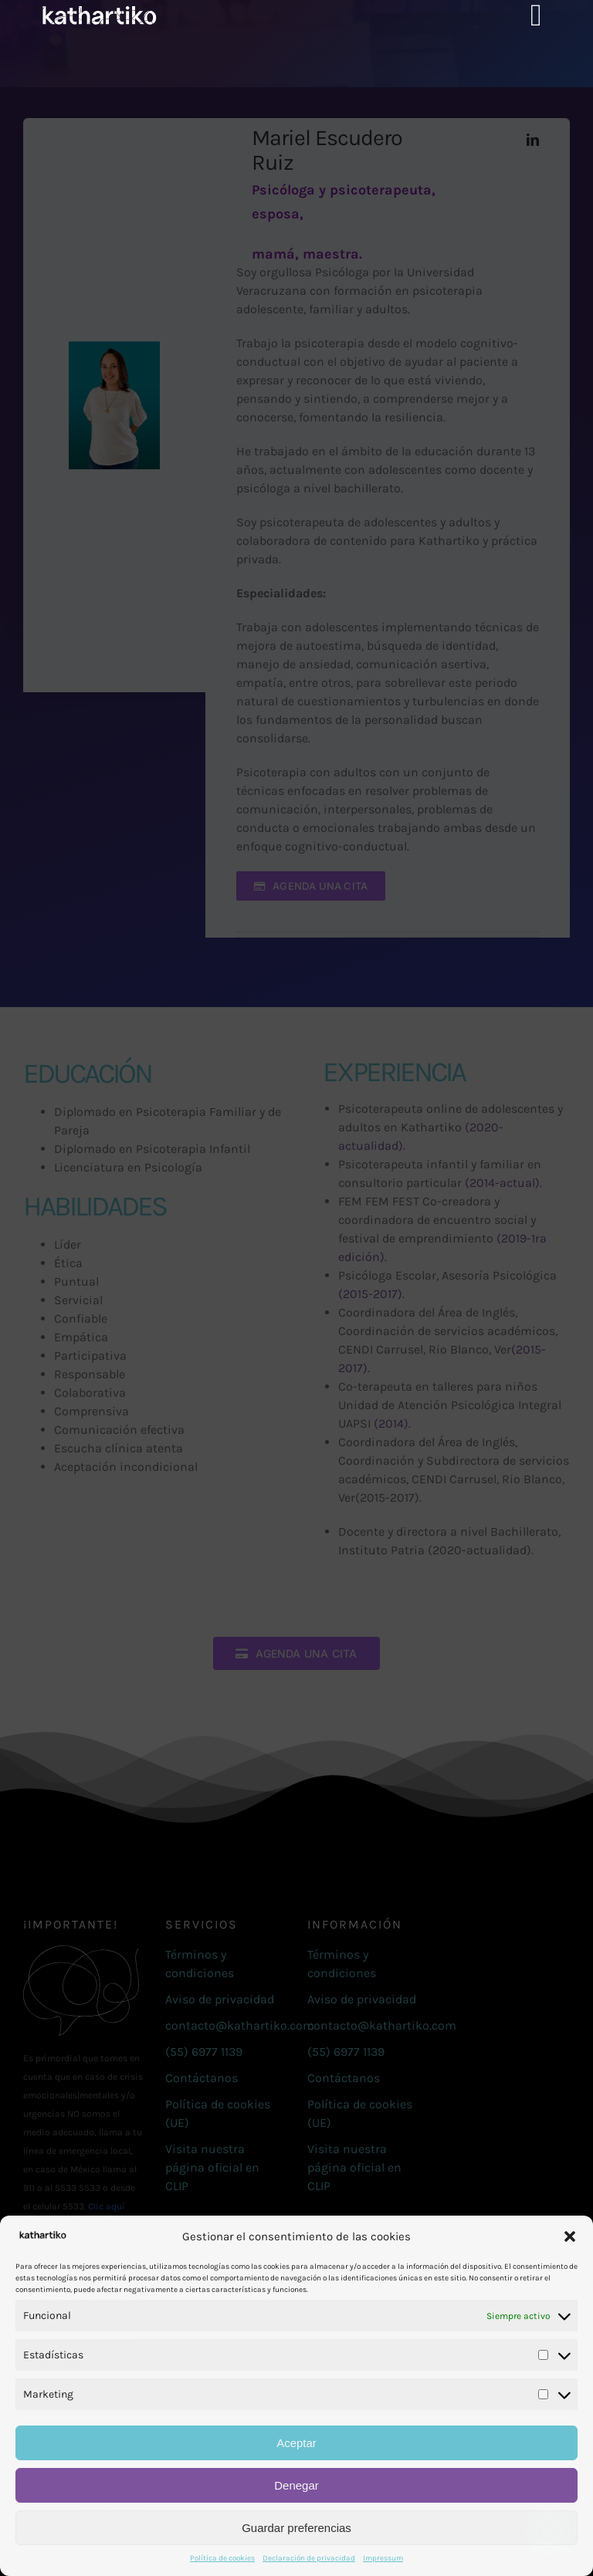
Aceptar (296, 2442)
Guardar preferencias (296, 2527)
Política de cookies (222, 2558)
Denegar (296, 2485)
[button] (570, 2236)
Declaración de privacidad (309, 2558)
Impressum (383, 2558)
